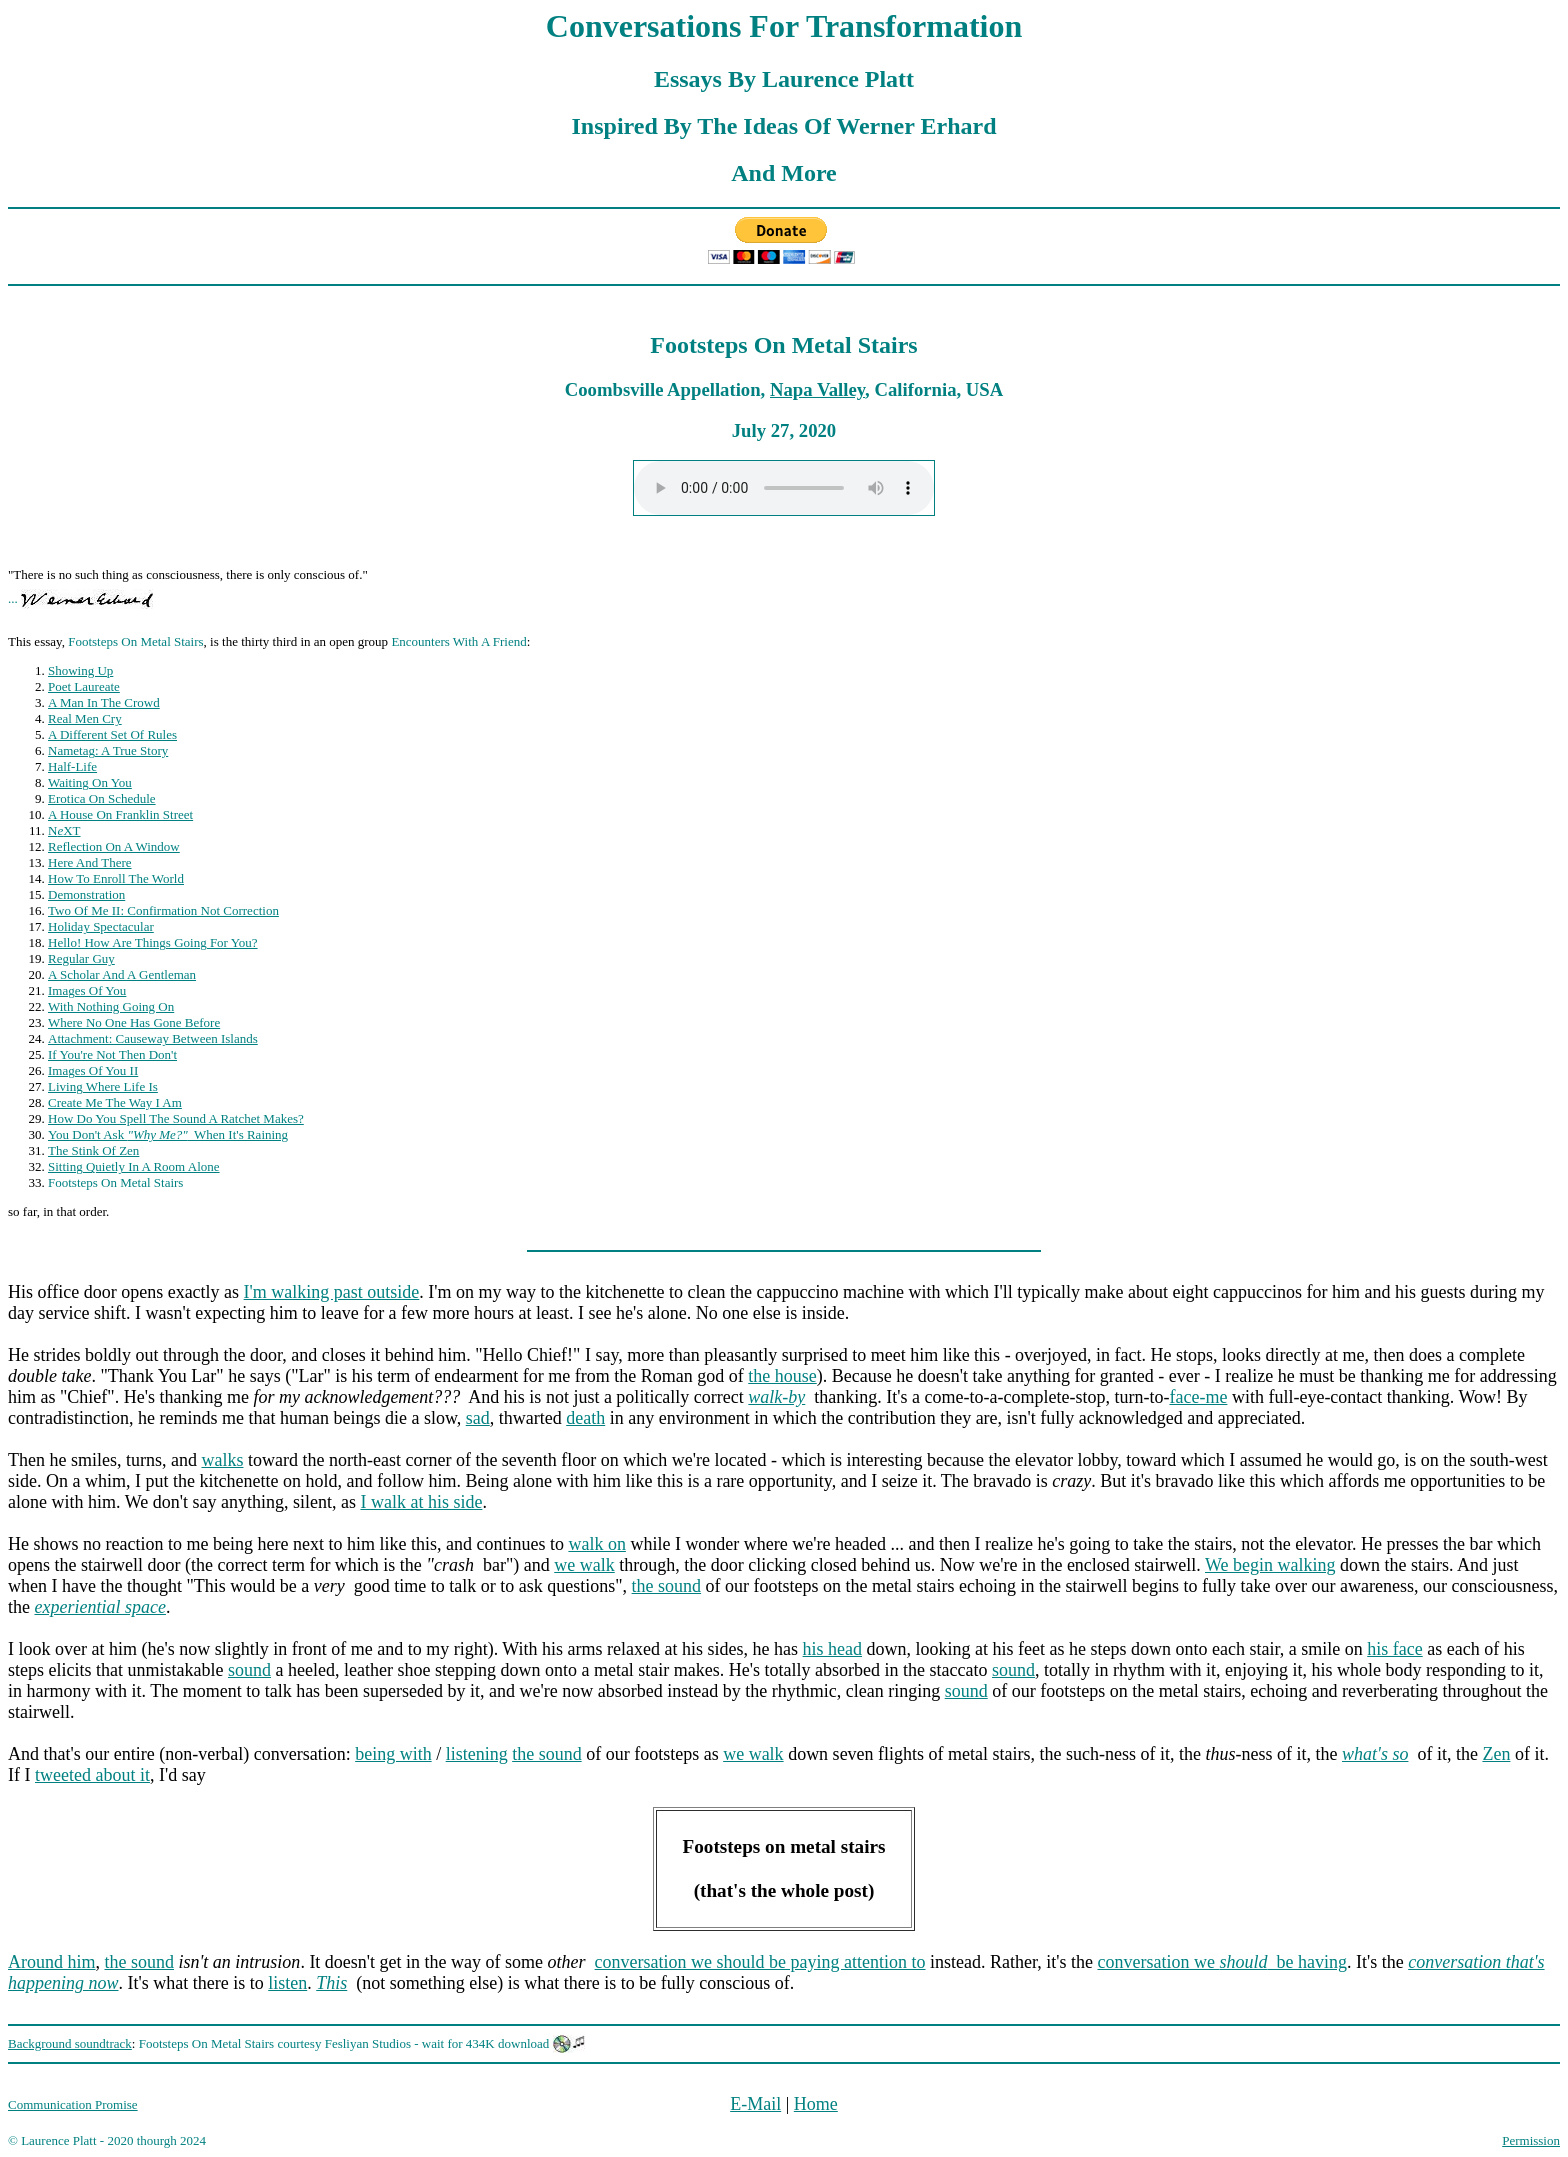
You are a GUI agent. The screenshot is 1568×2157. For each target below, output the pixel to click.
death (585, 1418)
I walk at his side (421, 1502)
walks (222, 1460)
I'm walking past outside (332, 1292)
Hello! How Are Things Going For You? (153, 942)
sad (478, 1418)
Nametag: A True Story (108, 750)
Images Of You (87, 990)
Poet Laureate (84, 686)
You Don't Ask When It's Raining (168, 1134)
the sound (667, 1586)
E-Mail (755, 2104)
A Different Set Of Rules (112, 734)
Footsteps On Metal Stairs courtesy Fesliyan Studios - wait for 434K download (344, 2043)
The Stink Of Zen (93, 1150)
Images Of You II (93, 1070)
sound (249, 1670)
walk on (597, 1544)
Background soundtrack (70, 2043)
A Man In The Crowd (104, 702)
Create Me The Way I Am (115, 1102)
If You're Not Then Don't (112, 1054)
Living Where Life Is (103, 1086)
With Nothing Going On (111, 1006)
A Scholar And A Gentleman (122, 974)
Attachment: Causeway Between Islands (153, 1038)
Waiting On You (90, 782)
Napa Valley (817, 389)
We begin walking (1270, 1565)
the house (782, 1376)
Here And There (90, 862)
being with (393, 1754)
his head (832, 1649)
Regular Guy (81, 958)
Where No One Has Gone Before (134, 1022)
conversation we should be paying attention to (760, 1962)
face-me (1198, 1397)
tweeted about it (92, 1775)
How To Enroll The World (116, 878)
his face (1394, 1649)
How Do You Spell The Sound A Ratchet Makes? (176, 1118)
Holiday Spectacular (101, 926)
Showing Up (80, 670)
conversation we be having (1222, 1962)
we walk (584, 1565)
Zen (1496, 1754)
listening (477, 1754)
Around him (52, 1962)
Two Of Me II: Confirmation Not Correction (163, 910)
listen (287, 1983)
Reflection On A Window (114, 846)
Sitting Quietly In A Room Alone (134, 1166)
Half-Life (72, 766)
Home (816, 2104)
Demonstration (86, 894)
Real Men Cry (85, 718)
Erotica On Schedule (102, 798)
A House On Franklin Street (120, 814)
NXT (64, 830)
